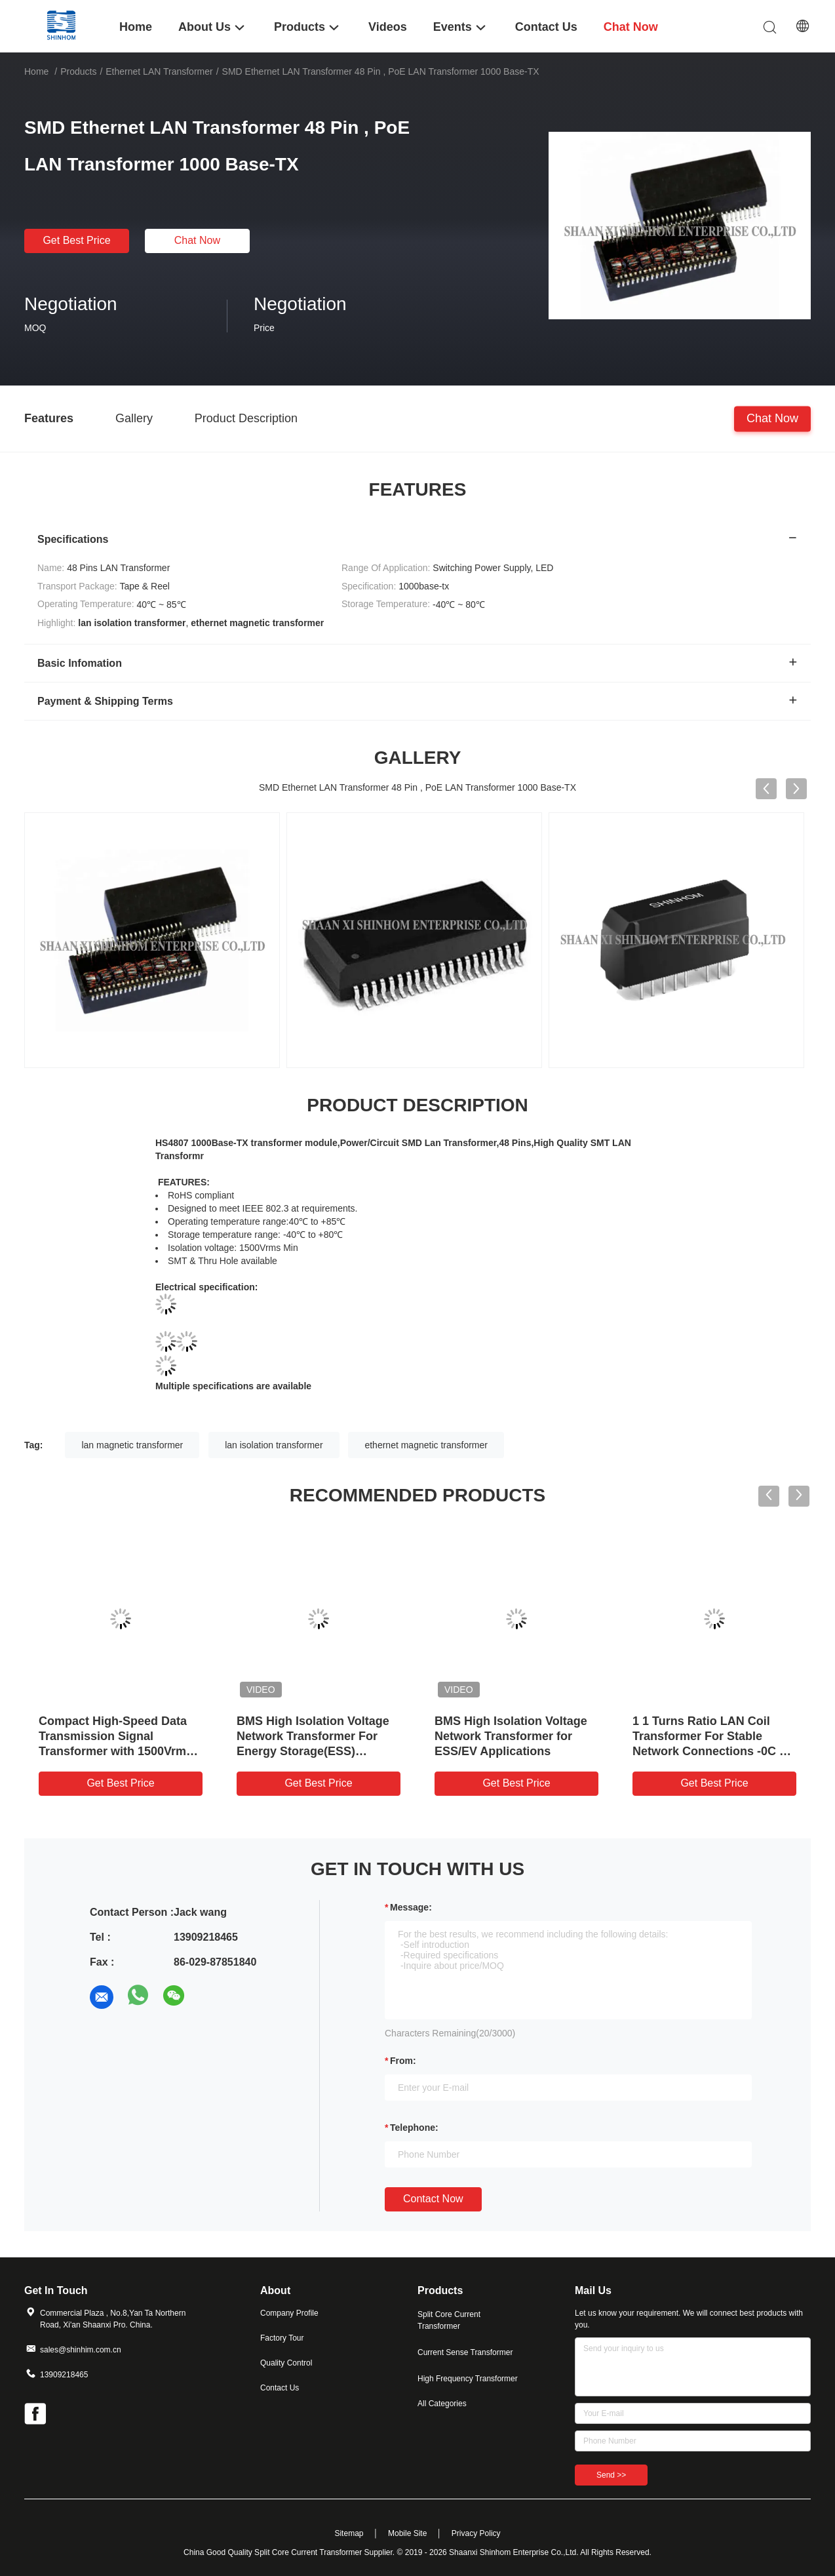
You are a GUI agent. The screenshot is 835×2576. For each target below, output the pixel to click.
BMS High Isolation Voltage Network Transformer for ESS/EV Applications (511, 1736)
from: (403, 2060)
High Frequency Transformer (468, 2378)
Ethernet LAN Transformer (159, 71)
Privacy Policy (476, 2533)
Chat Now (197, 240)
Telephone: (414, 2127)
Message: (411, 1907)
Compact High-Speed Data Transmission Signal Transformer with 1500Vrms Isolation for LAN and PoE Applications (116, 1751)
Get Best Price (76, 240)
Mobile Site (407, 2533)
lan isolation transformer (273, 1445)
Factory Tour (281, 2338)
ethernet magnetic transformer (426, 1445)
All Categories (442, 2403)
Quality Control (286, 2363)
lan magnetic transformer (132, 1445)
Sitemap (348, 2533)
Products (78, 71)
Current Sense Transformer (465, 2352)
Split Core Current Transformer (449, 2320)
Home (36, 71)
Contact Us (279, 2387)
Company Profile (289, 2313)
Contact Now (433, 2198)
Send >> (611, 2475)
